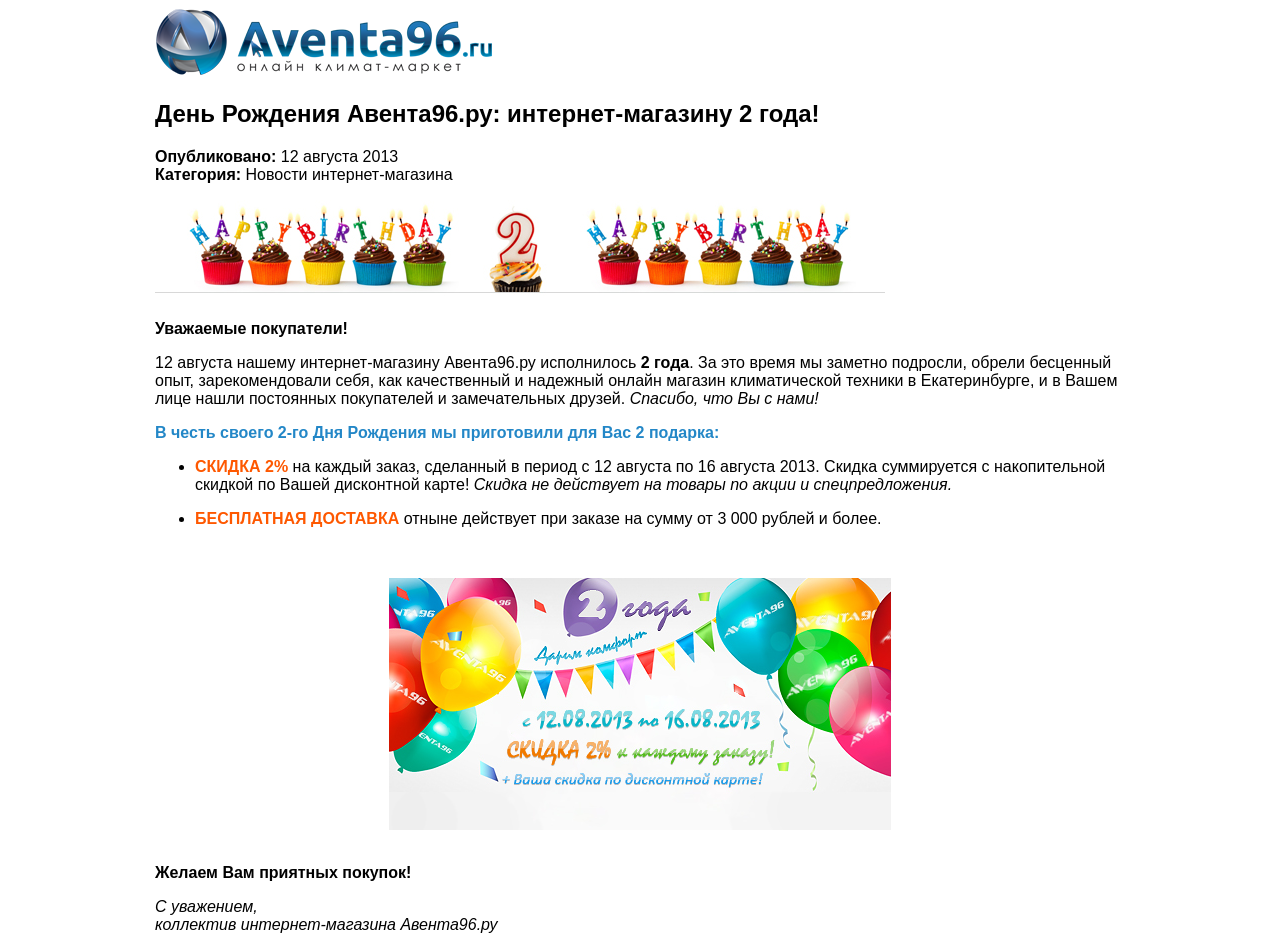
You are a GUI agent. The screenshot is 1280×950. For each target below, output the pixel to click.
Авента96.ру (490, 362)
